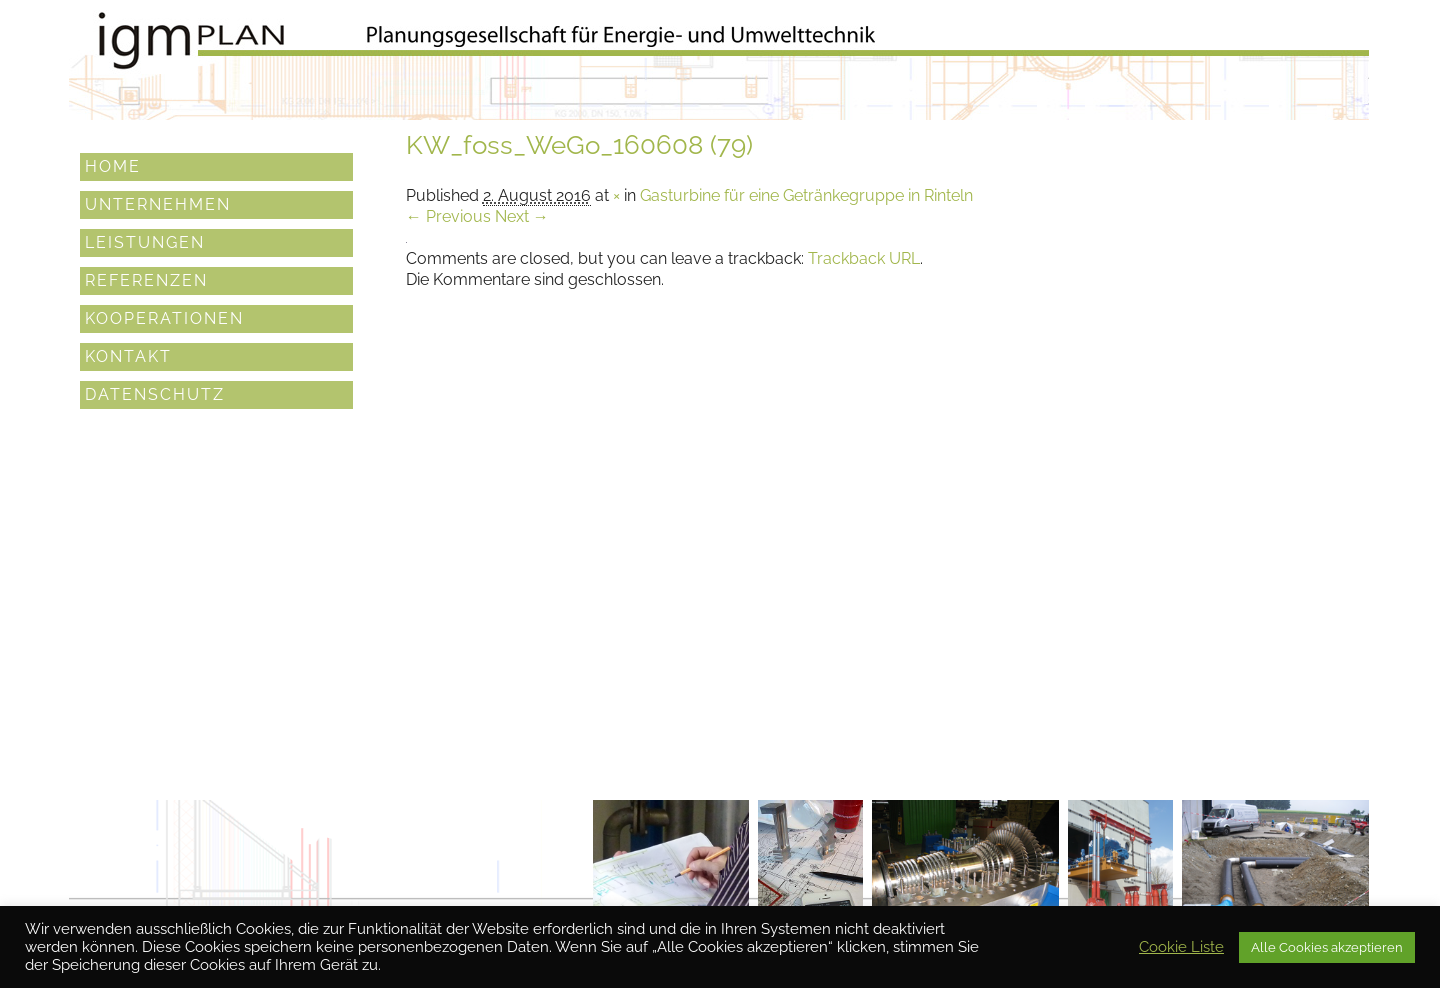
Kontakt (128, 355)
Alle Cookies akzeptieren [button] (1327, 947)
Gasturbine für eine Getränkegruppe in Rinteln (806, 195)
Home (113, 165)
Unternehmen (158, 203)
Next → (522, 216)
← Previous (448, 216)
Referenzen (146, 279)
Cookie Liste (1181, 946)
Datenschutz (155, 393)
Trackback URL (864, 258)
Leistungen (145, 241)
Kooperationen (164, 317)
